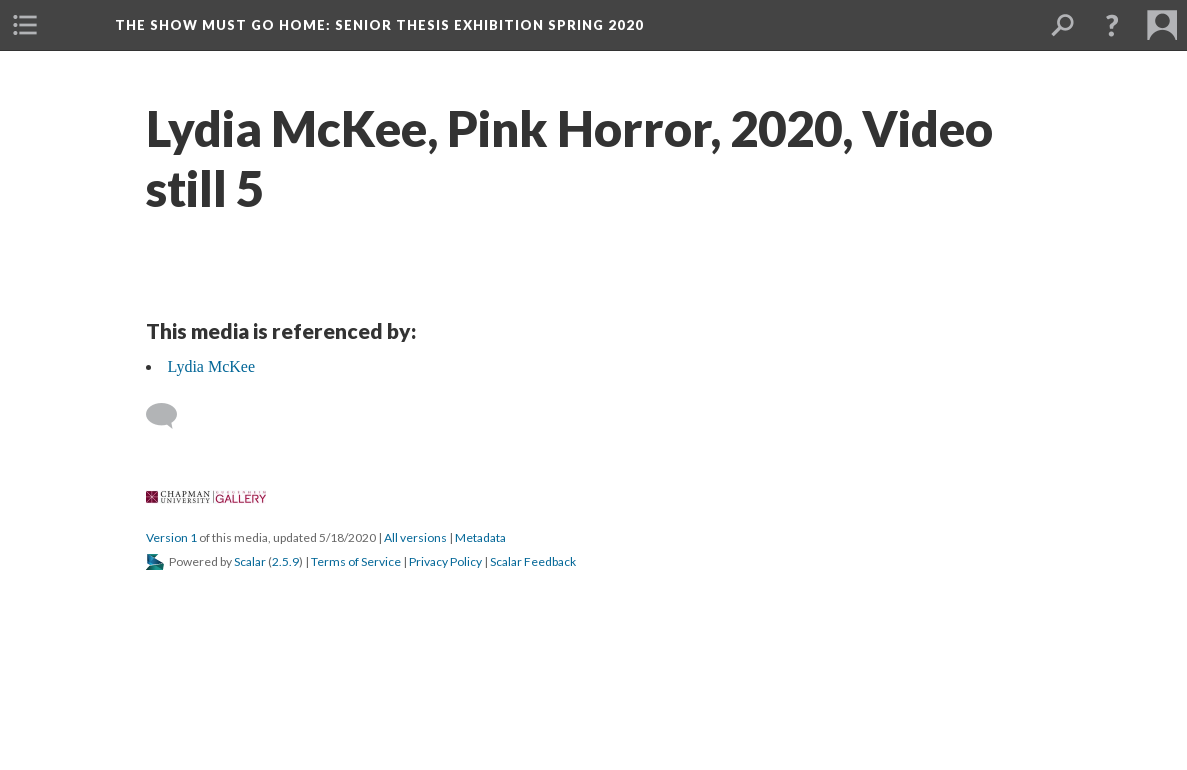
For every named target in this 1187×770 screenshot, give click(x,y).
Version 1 (171, 537)
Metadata (480, 537)
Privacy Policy (445, 561)
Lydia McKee (212, 366)
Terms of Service (356, 561)
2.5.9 (285, 561)
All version (415, 537)
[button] (25, 25)
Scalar (250, 561)
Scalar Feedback (533, 561)
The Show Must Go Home (379, 25)
